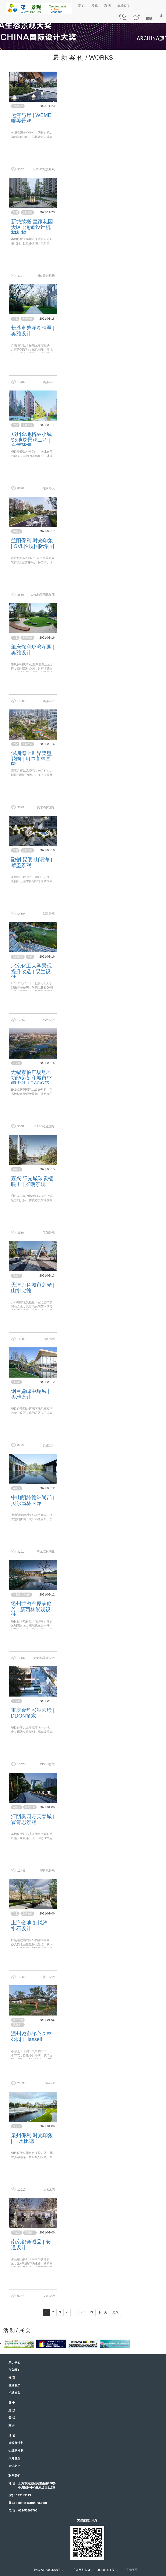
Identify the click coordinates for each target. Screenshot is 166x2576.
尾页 (115, 2312)
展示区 (16, 1275)
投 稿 (11, 2377)
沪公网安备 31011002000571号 (93, 2570)
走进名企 (14, 2466)
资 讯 (94, 5)
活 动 (11, 2435)
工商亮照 (131, 2570)
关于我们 (14, 2362)
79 (91, 2312)
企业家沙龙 (15, 2450)
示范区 (16, 531)
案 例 (107, 5)
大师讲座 (14, 2458)
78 (82, 2312)
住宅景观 (18, 106)
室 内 (11, 2425)
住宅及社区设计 (22, 1594)
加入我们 (14, 2370)
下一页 (102, 2312)
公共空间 (18, 2019)
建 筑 (11, 2410)
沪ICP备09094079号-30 (49, 2570)
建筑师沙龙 (15, 2443)
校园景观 (18, 956)
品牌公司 (123, 5)
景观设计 (27, 212)
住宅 (15, 212)
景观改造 (30, 1807)
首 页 (81, 5)
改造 (29, 956)
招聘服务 (14, 2393)
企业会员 (14, 2385)
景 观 (11, 2418)
